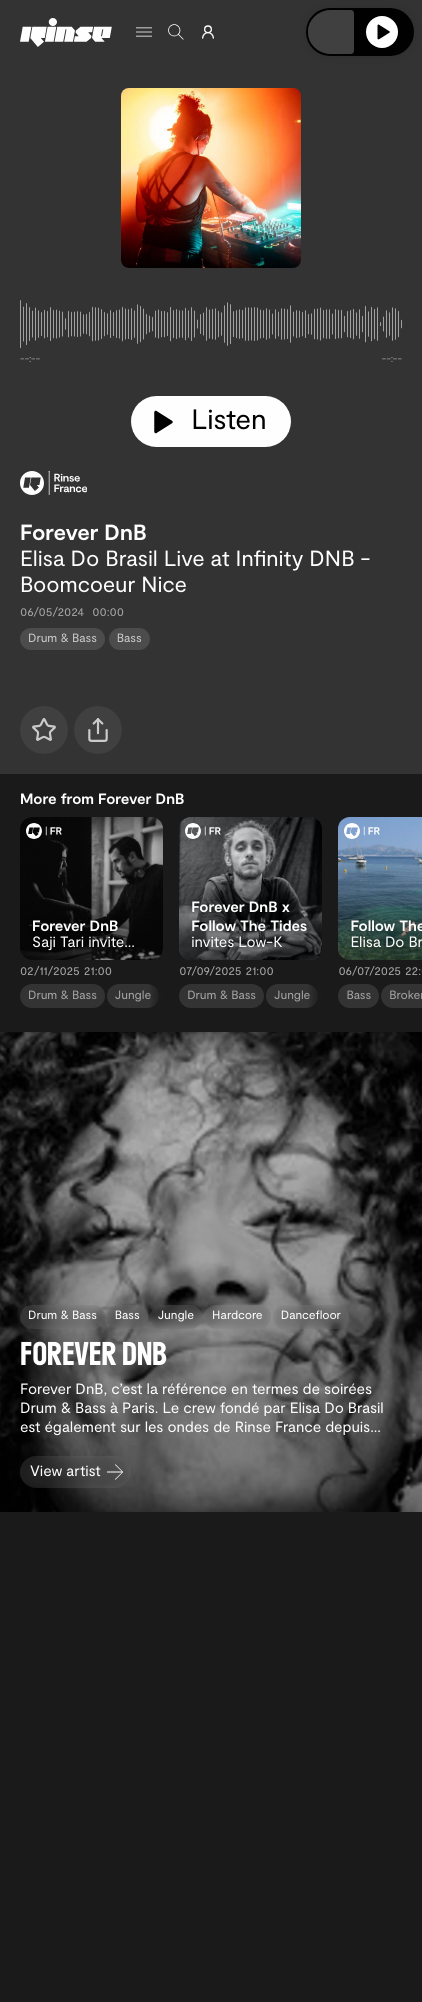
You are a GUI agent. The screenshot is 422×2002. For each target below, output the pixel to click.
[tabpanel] (211, 328)
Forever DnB (83, 532)
